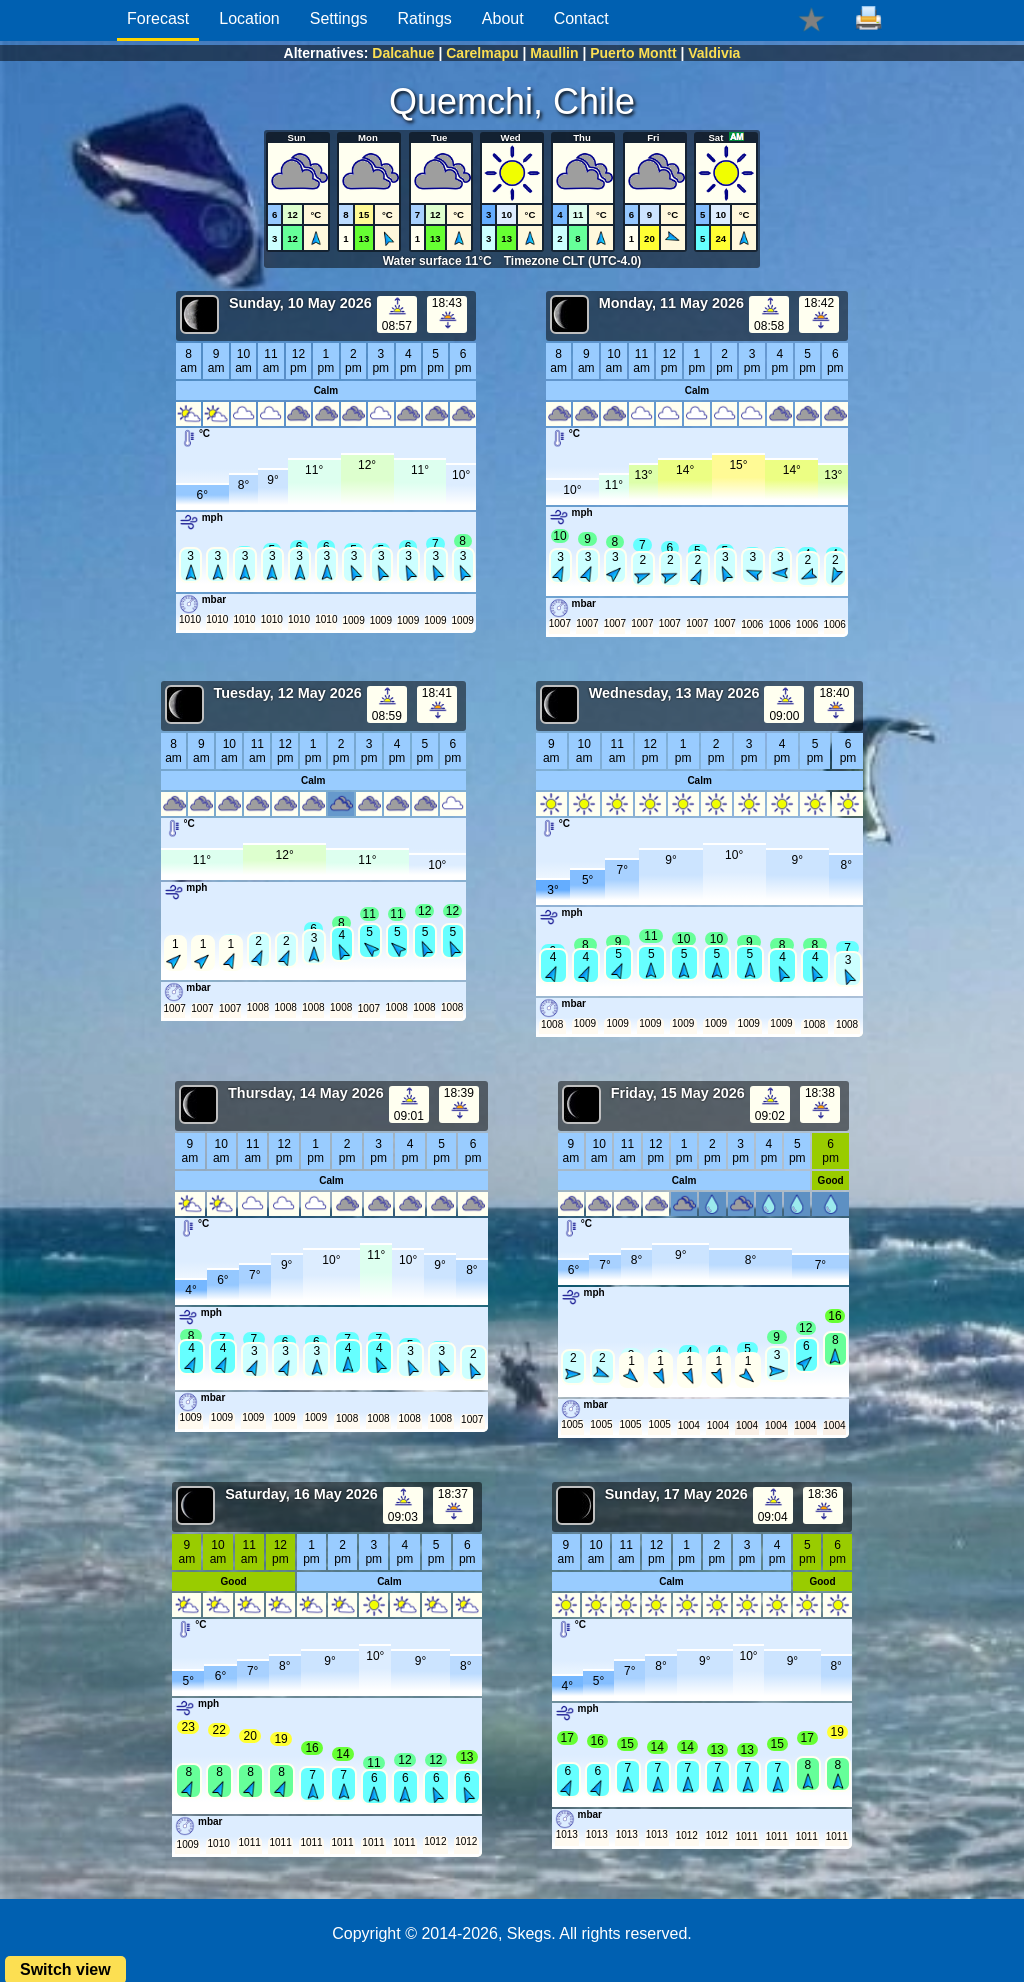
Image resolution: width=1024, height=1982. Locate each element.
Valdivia (714, 53)
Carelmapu (482, 53)
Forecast (158, 18)
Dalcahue (403, 53)
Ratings (425, 18)
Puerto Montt (633, 53)
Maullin (554, 53)
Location (249, 18)
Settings (339, 18)
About (503, 18)
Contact (581, 18)
